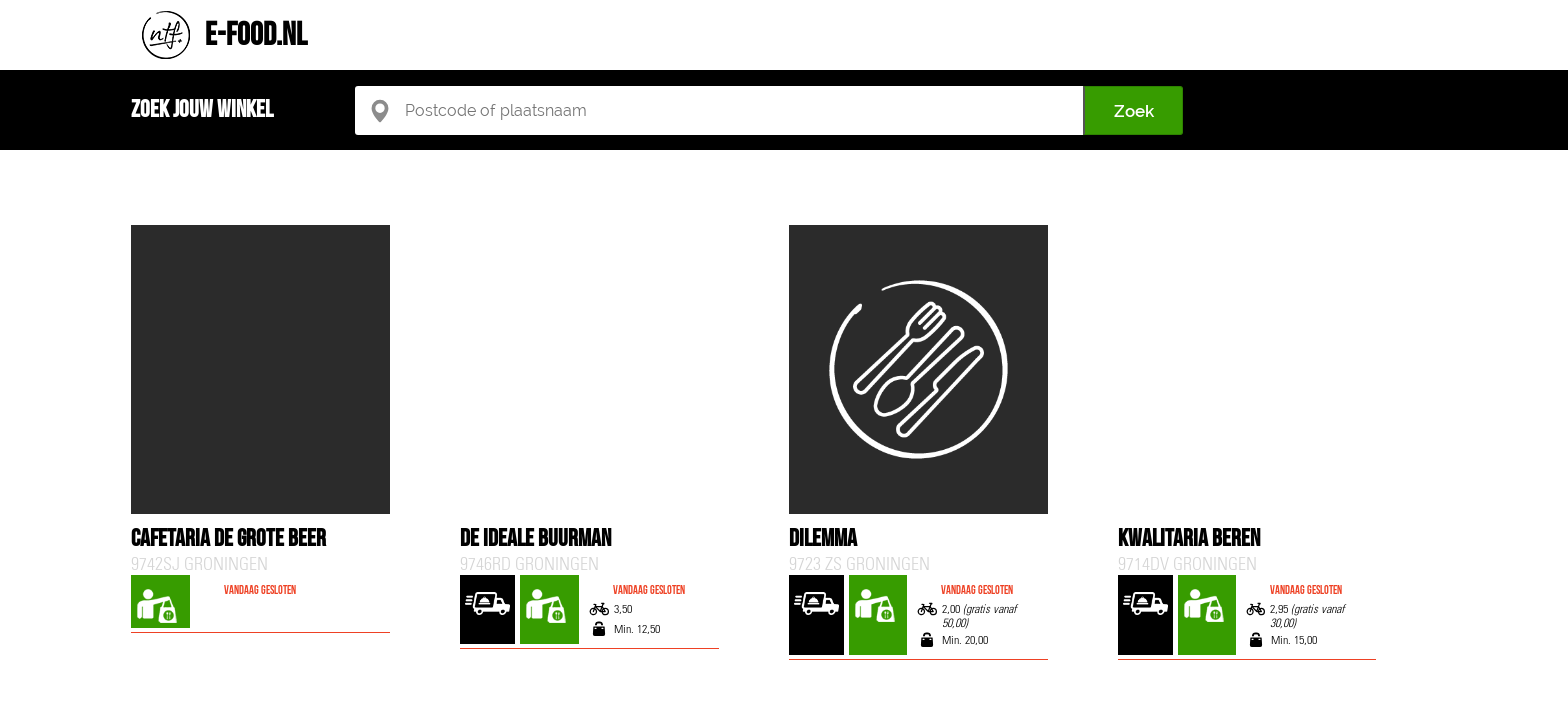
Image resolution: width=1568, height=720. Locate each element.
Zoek (1134, 111)
